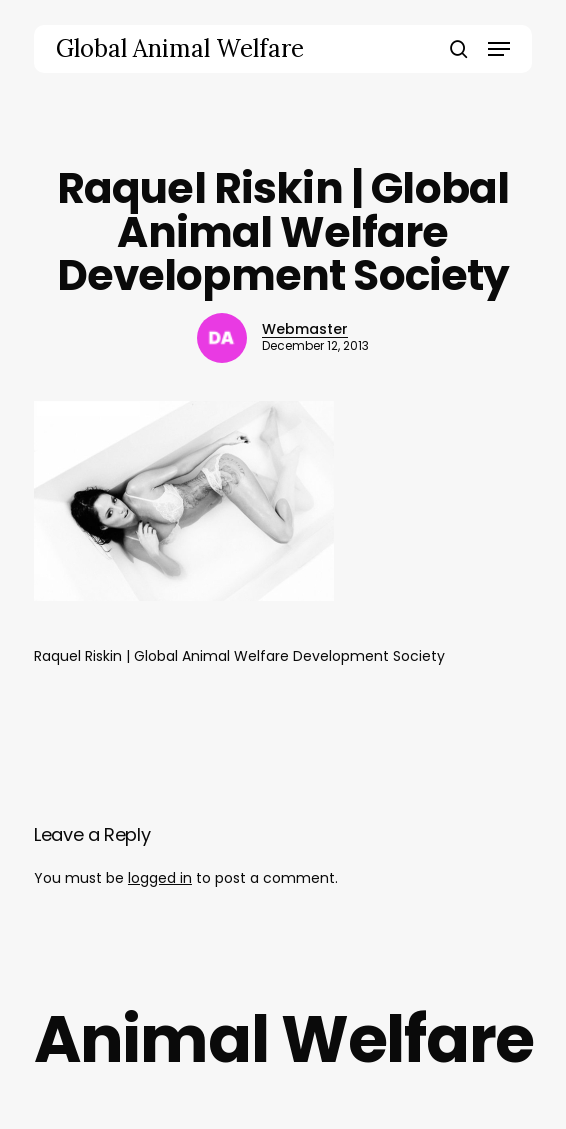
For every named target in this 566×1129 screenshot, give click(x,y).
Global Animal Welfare (180, 49)
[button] (499, 49)
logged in (160, 878)
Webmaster (305, 329)
